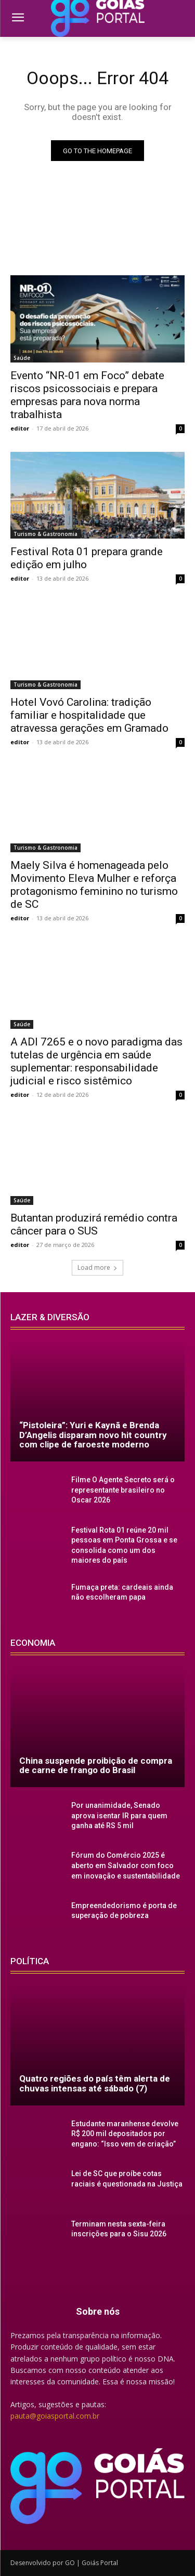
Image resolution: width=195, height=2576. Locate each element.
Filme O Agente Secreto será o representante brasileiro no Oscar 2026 (123, 1489)
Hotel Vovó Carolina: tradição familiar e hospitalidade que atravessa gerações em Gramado (89, 715)
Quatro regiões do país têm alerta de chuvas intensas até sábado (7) (94, 2083)
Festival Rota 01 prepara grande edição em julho (86, 558)
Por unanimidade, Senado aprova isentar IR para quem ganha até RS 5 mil (119, 1815)
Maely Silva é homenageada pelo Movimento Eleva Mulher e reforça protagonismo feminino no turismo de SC (94, 884)
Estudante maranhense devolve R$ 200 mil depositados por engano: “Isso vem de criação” (124, 2133)
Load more (97, 1267)
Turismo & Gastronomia (45, 534)
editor (19, 428)
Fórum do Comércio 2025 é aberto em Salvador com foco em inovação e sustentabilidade (125, 1865)
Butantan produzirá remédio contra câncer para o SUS (93, 1224)
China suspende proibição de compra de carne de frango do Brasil (95, 1765)
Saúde (22, 357)
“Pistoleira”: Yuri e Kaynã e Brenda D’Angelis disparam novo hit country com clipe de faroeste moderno (93, 1435)
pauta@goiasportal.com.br (54, 2416)
